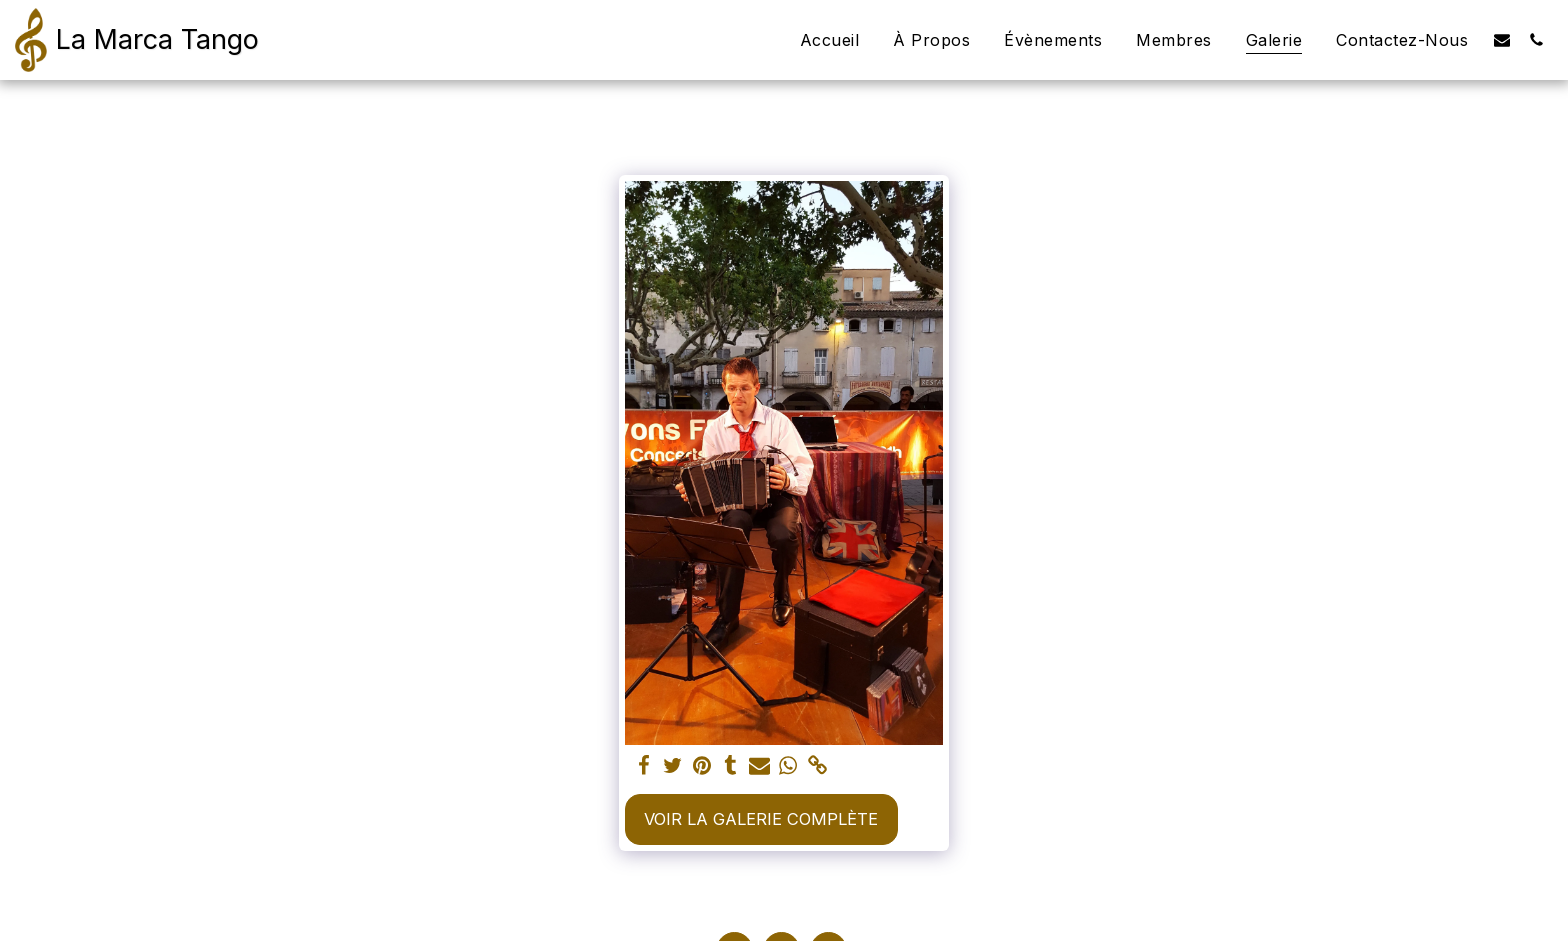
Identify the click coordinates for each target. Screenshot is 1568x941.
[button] (1502, 39)
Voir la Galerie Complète (761, 819)
